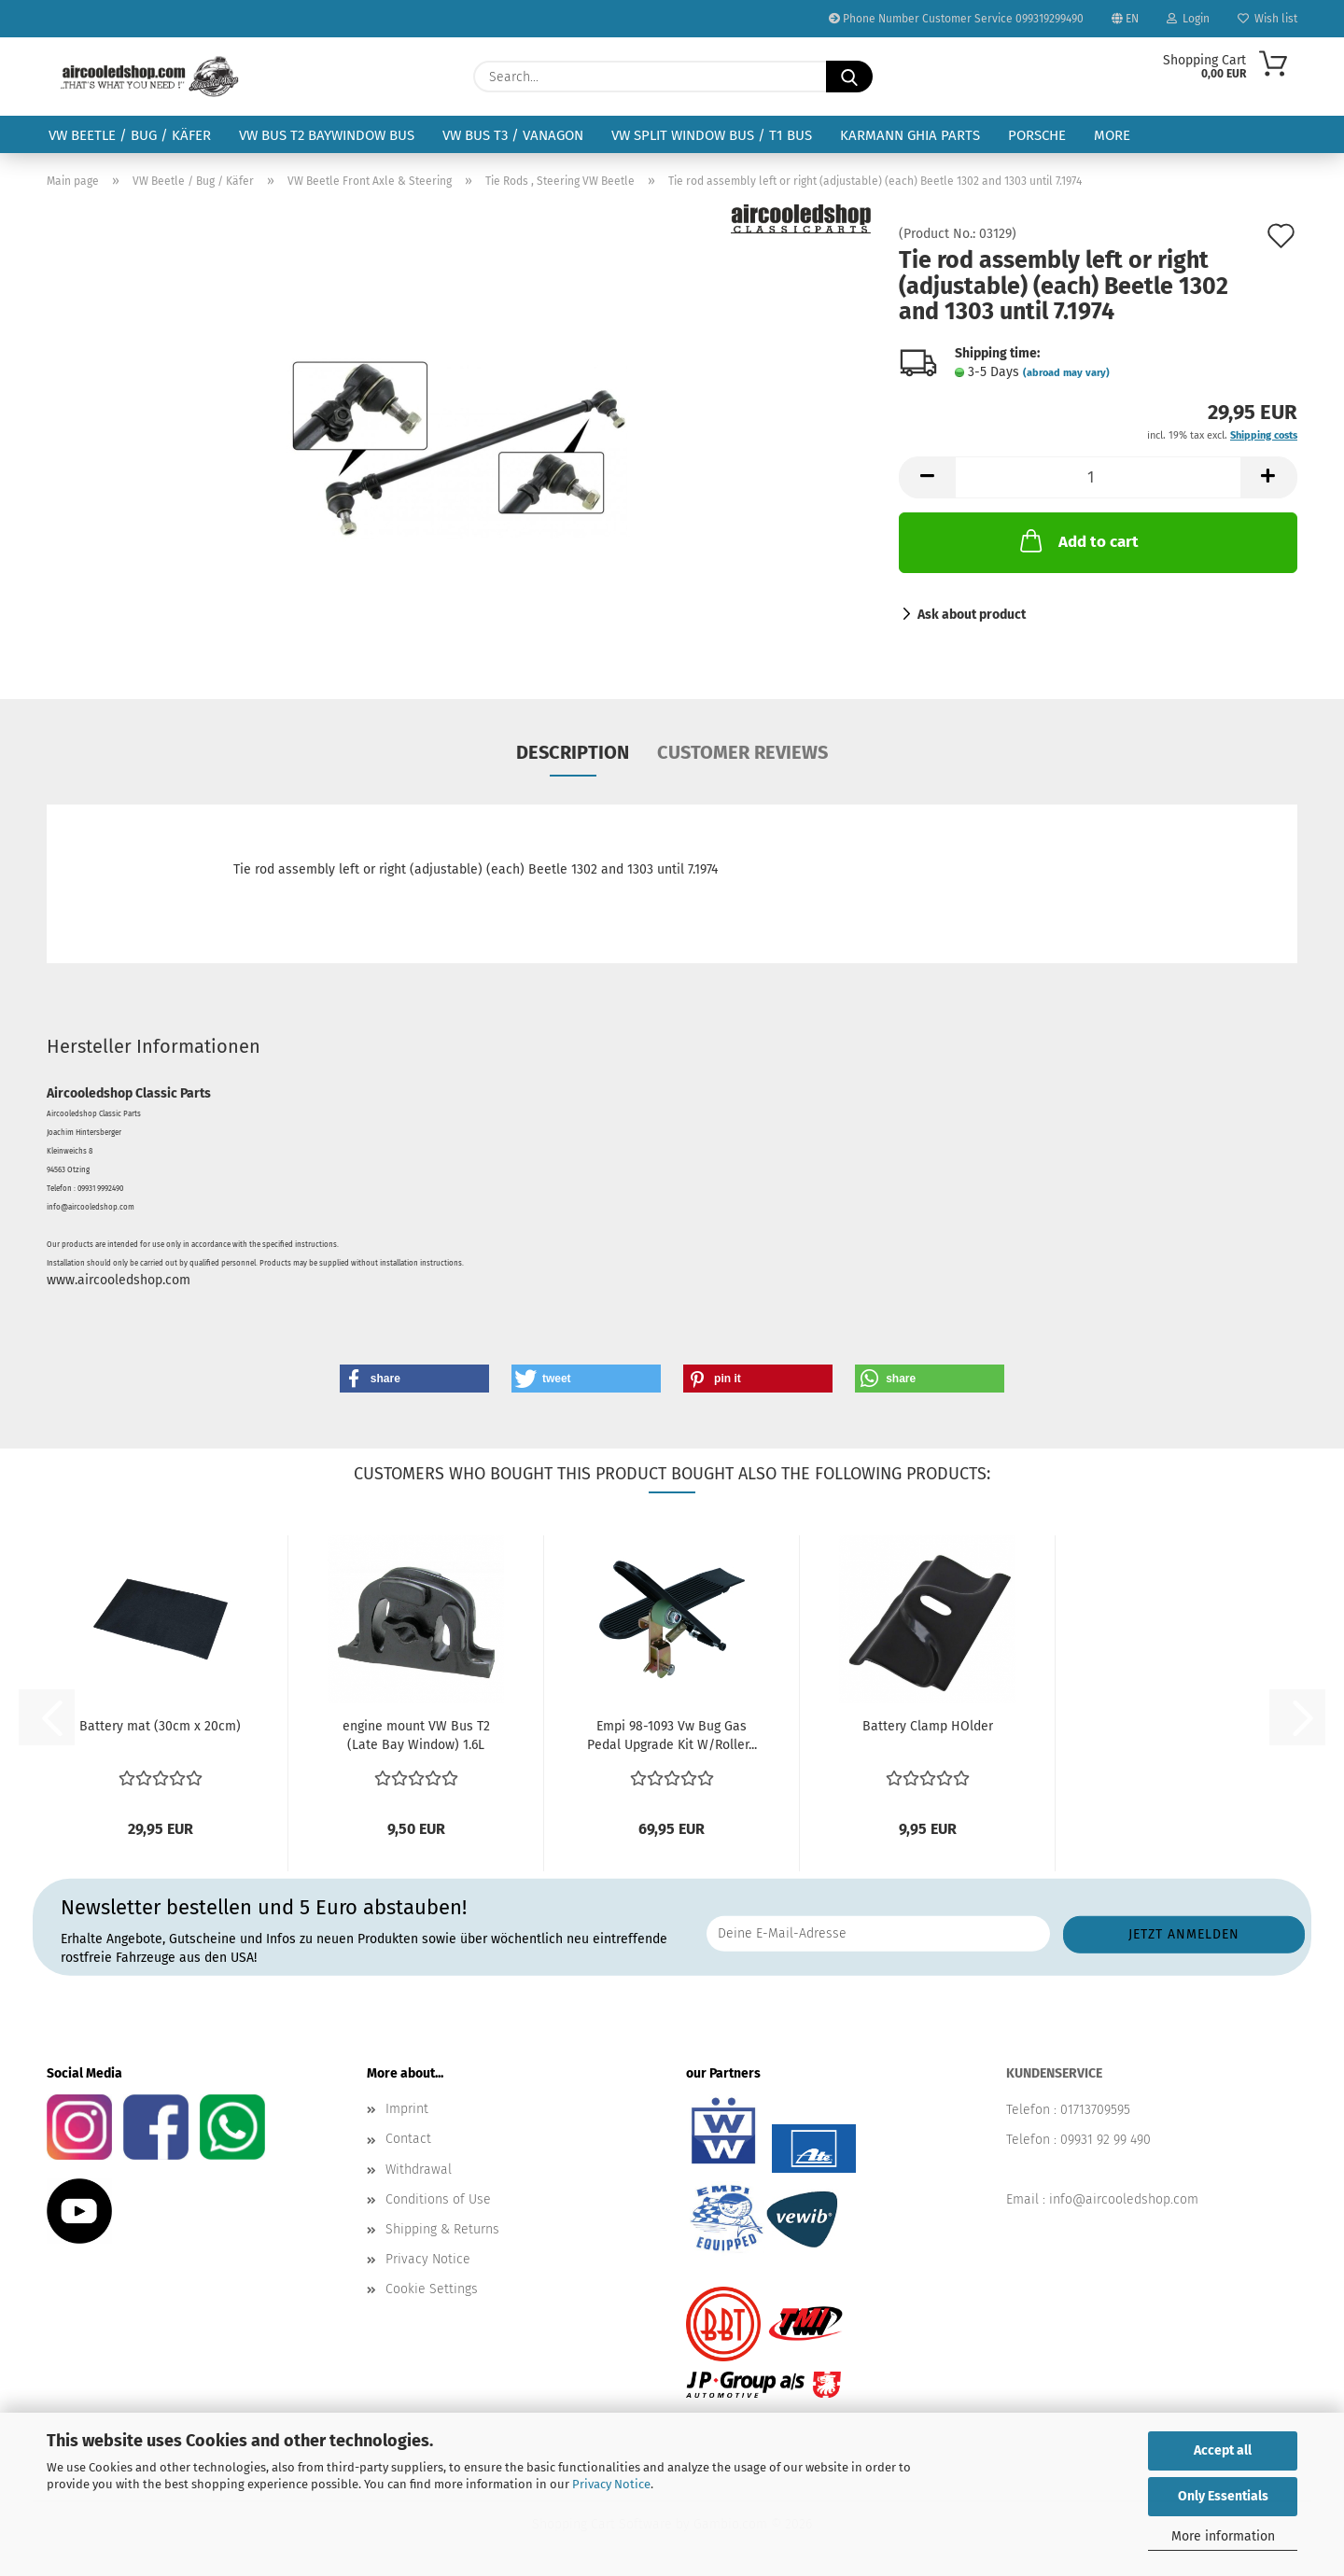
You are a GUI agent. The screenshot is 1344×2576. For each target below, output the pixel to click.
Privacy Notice (611, 2484)
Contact (408, 2139)
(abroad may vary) (1066, 373)
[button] (927, 477)
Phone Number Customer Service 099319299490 (956, 18)
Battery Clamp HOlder (927, 1726)
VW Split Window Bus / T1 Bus (711, 135)
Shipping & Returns (442, 2229)
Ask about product (971, 615)
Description (572, 752)
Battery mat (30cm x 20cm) (160, 1726)
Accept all (1223, 2450)
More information (1223, 2536)
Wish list (1267, 18)
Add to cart (1077, 540)
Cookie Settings (431, 2289)
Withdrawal (418, 2169)
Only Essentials (1223, 2496)
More (1112, 135)
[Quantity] (1098, 477)
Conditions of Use (438, 2199)
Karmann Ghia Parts (910, 135)
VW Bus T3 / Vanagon (512, 135)
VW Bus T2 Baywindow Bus (326, 135)
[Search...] (849, 76)
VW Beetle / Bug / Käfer (130, 135)
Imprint (406, 2109)
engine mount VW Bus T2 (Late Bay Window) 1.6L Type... (416, 1736)
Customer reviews (742, 752)
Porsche (1037, 135)
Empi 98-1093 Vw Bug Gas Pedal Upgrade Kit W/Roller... (672, 1735)
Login (1188, 18)
